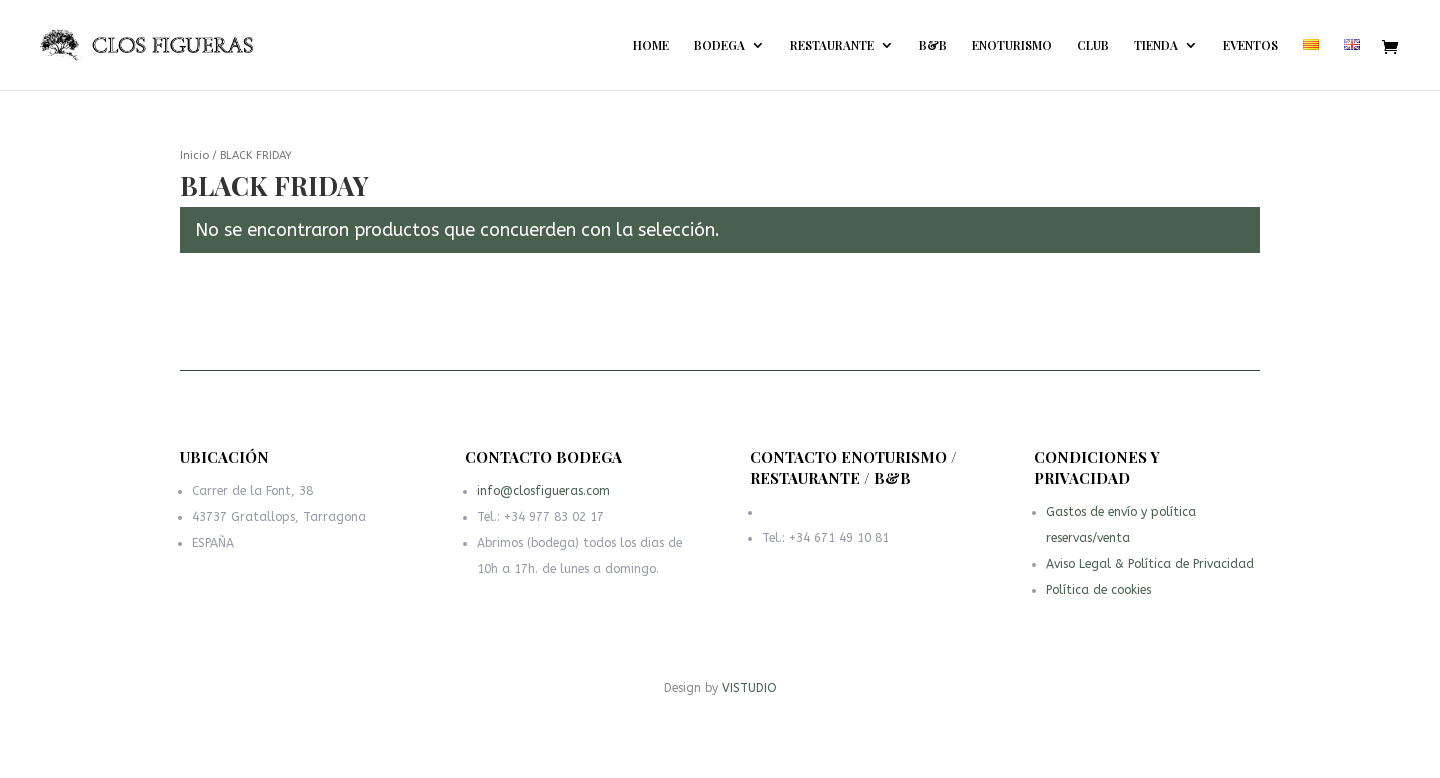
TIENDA (1156, 45)
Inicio (194, 155)
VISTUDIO (749, 688)
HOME (651, 45)
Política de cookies (1101, 591)
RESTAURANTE (832, 45)
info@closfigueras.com (545, 496)
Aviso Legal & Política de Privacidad (1150, 567)
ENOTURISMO (1012, 45)
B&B (933, 45)
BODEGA (719, 45)
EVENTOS (1250, 45)
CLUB (1093, 45)
